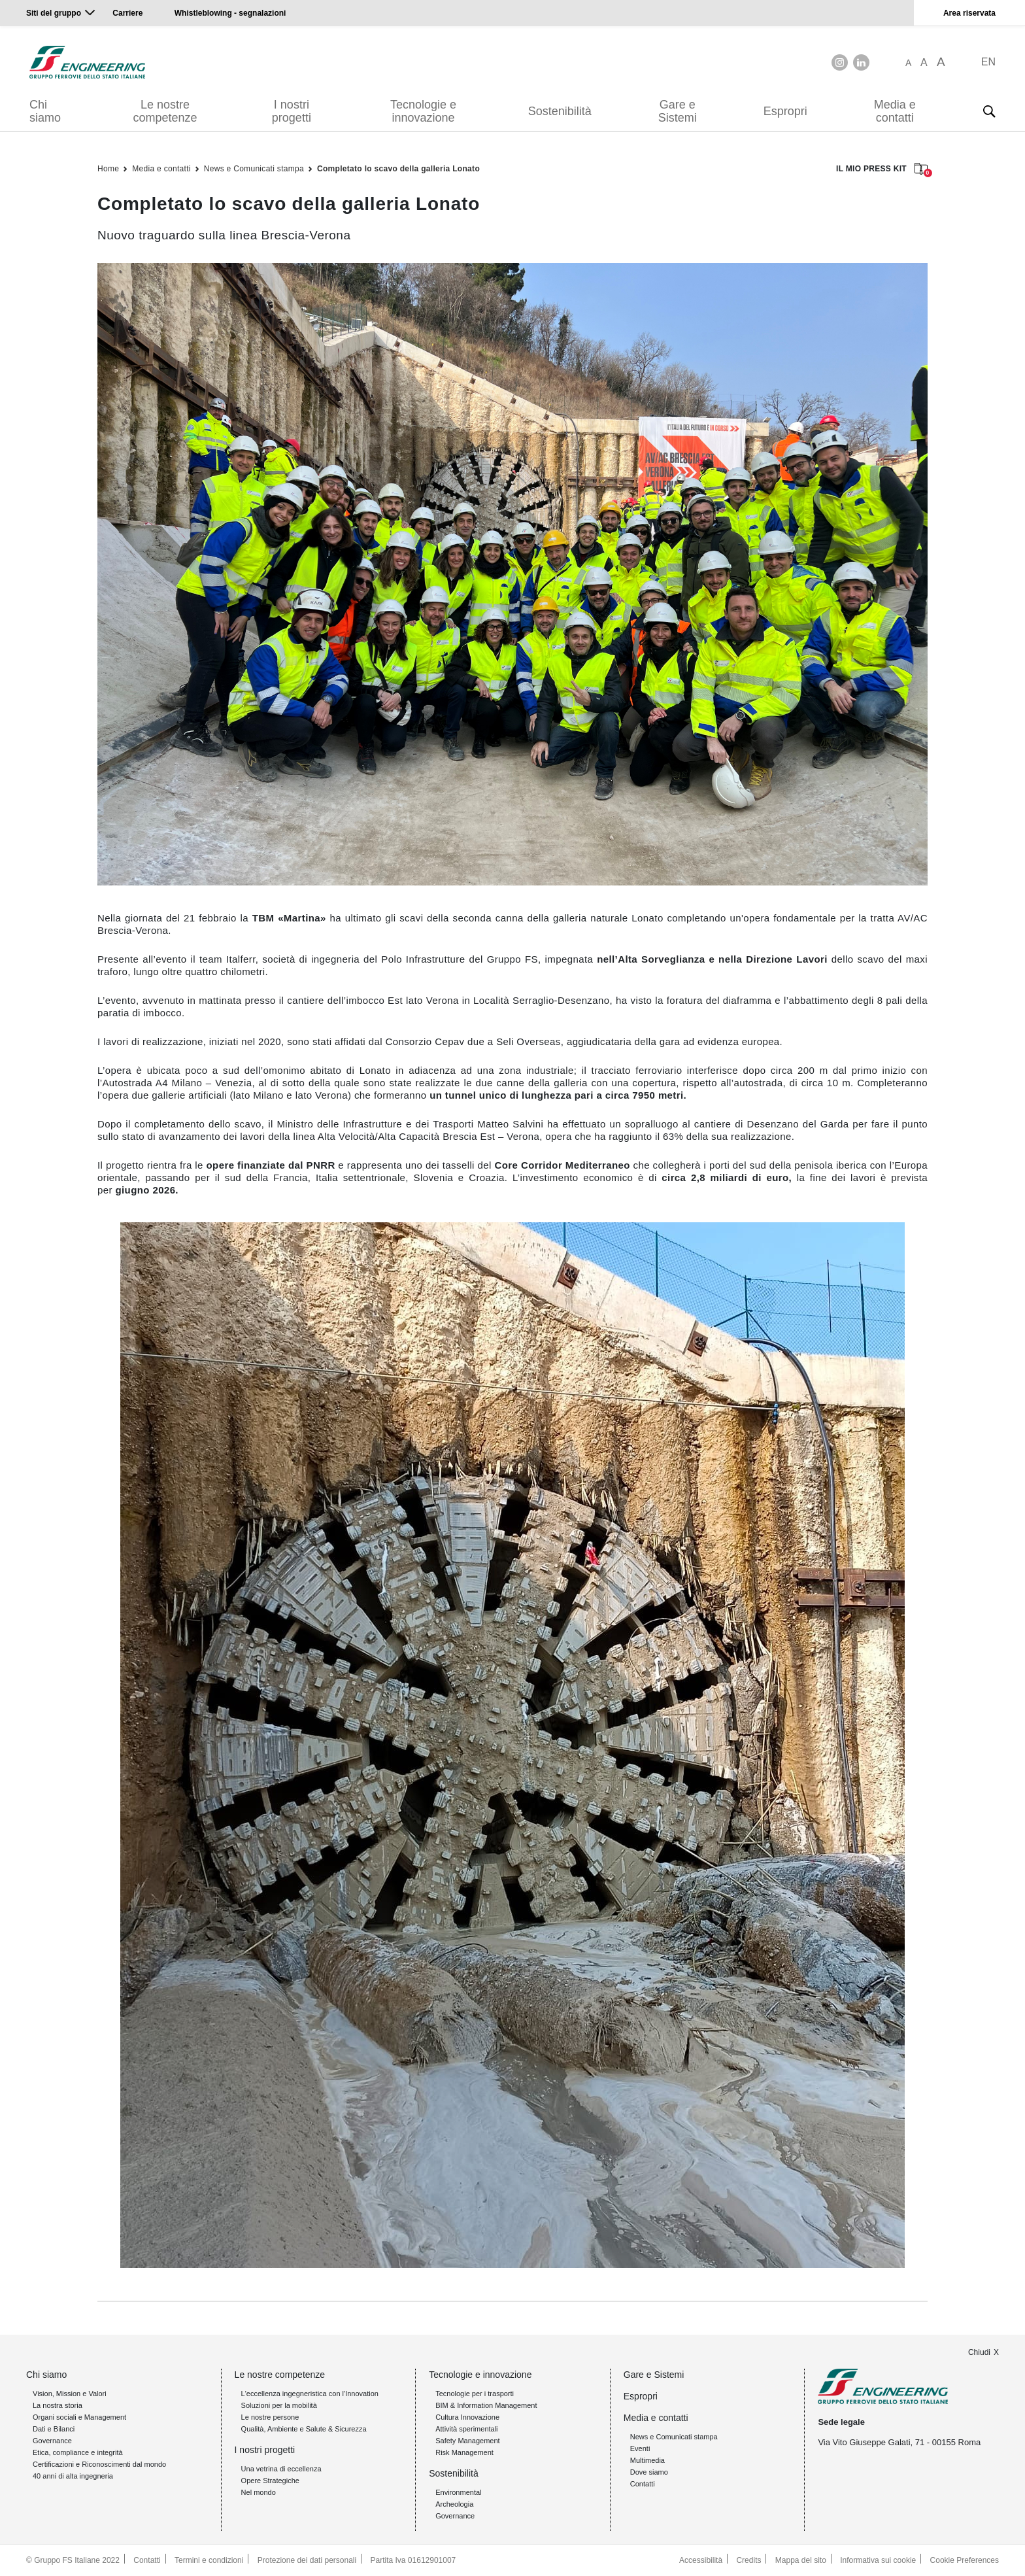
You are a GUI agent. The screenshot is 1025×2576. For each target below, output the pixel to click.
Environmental (458, 2492)
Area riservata (969, 13)
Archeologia (454, 2504)
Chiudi (979, 2352)
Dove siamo (649, 2472)
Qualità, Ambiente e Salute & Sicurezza (304, 2429)
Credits (748, 2560)
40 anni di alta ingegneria (73, 2476)
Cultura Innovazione (467, 2417)
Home (108, 168)
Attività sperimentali (466, 2429)
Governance (52, 2441)
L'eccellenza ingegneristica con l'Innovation (309, 2393)
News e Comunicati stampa (254, 168)
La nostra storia (57, 2405)
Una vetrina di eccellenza (281, 2469)
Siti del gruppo (53, 13)
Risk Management (464, 2452)
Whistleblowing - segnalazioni (230, 13)
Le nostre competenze (165, 111)
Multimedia (647, 2460)
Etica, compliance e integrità (78, 2452)
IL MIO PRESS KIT (882, 169)
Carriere (127, 13)
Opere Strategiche (270, 2480)
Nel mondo (258, 2492)
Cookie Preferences (964, 2560)
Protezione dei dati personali (307, 2560)
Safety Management (467, 2441)
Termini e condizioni (209, 2560)
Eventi (640, 2448)
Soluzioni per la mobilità (279, 2405)
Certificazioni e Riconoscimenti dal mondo (99, 2464)
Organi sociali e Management (79, 2417)
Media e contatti (895, 111)
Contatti (642, 2484)
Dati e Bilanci (54, 2429)
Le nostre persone (270, 2417)
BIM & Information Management (486, 2405)
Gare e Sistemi (677, 111)
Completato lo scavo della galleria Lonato (398, 168)
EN (988, 61)
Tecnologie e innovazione (423, 111)
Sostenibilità (560, 111)
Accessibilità (700, 2560)
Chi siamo (45, 111)
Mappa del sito (800, 2560)
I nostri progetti (291, 111)
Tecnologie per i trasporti (474, 2393)
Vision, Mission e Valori (70, 2393)
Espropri (785, 111)
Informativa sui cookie (878, 2560)
